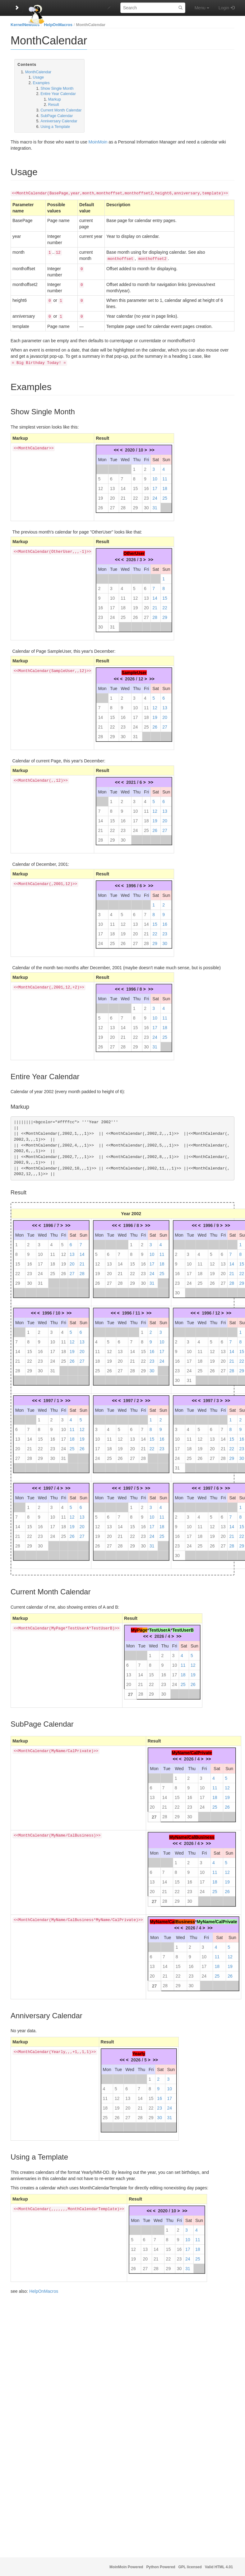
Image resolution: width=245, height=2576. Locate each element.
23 (146, 495)
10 (154, 476)
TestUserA (159, 1627)
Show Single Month (56, 88)
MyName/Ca (162, 1919)
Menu (202, 8)
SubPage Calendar (56, 116)
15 (135, 486)
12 (100, 486)
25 (164, 495)
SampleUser (134, 670)
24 (154, 495)
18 (164, 486)
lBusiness (184, 1919)
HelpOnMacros (58, 24)
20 (112, 495)
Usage (38, 77)
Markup (54, 99)
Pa (139, 1627)
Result (53, 104)
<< (116, 447)
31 (154, 505)
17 (154, 486)
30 (146, 505)
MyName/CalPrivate (192, 1750)
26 (100, 505)
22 (135, 495)
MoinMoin (98, 141)
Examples (41, 83)
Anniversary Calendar (58, 121)
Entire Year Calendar (58, 94)
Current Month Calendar (60, 110)
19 (100, 495)
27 (112, 505)
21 (123, 495)
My (134, 1627)
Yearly (138, 2051)
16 (146, 486)
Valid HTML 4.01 (219, 2567)
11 (164, 476)
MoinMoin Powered (126, 2567)
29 (135, 505)
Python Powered (160, 2567)
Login (224, 7)
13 (112, 486)
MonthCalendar (91, 24)
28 (123, 505)
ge (144, 1627)
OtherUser (134, 550)
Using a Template (55, 127)
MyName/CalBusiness (192, 1834)
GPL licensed (190, 2567)
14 (123, 486)
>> (151, 447)
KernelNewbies (25, 24)
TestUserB (183, 1627)
